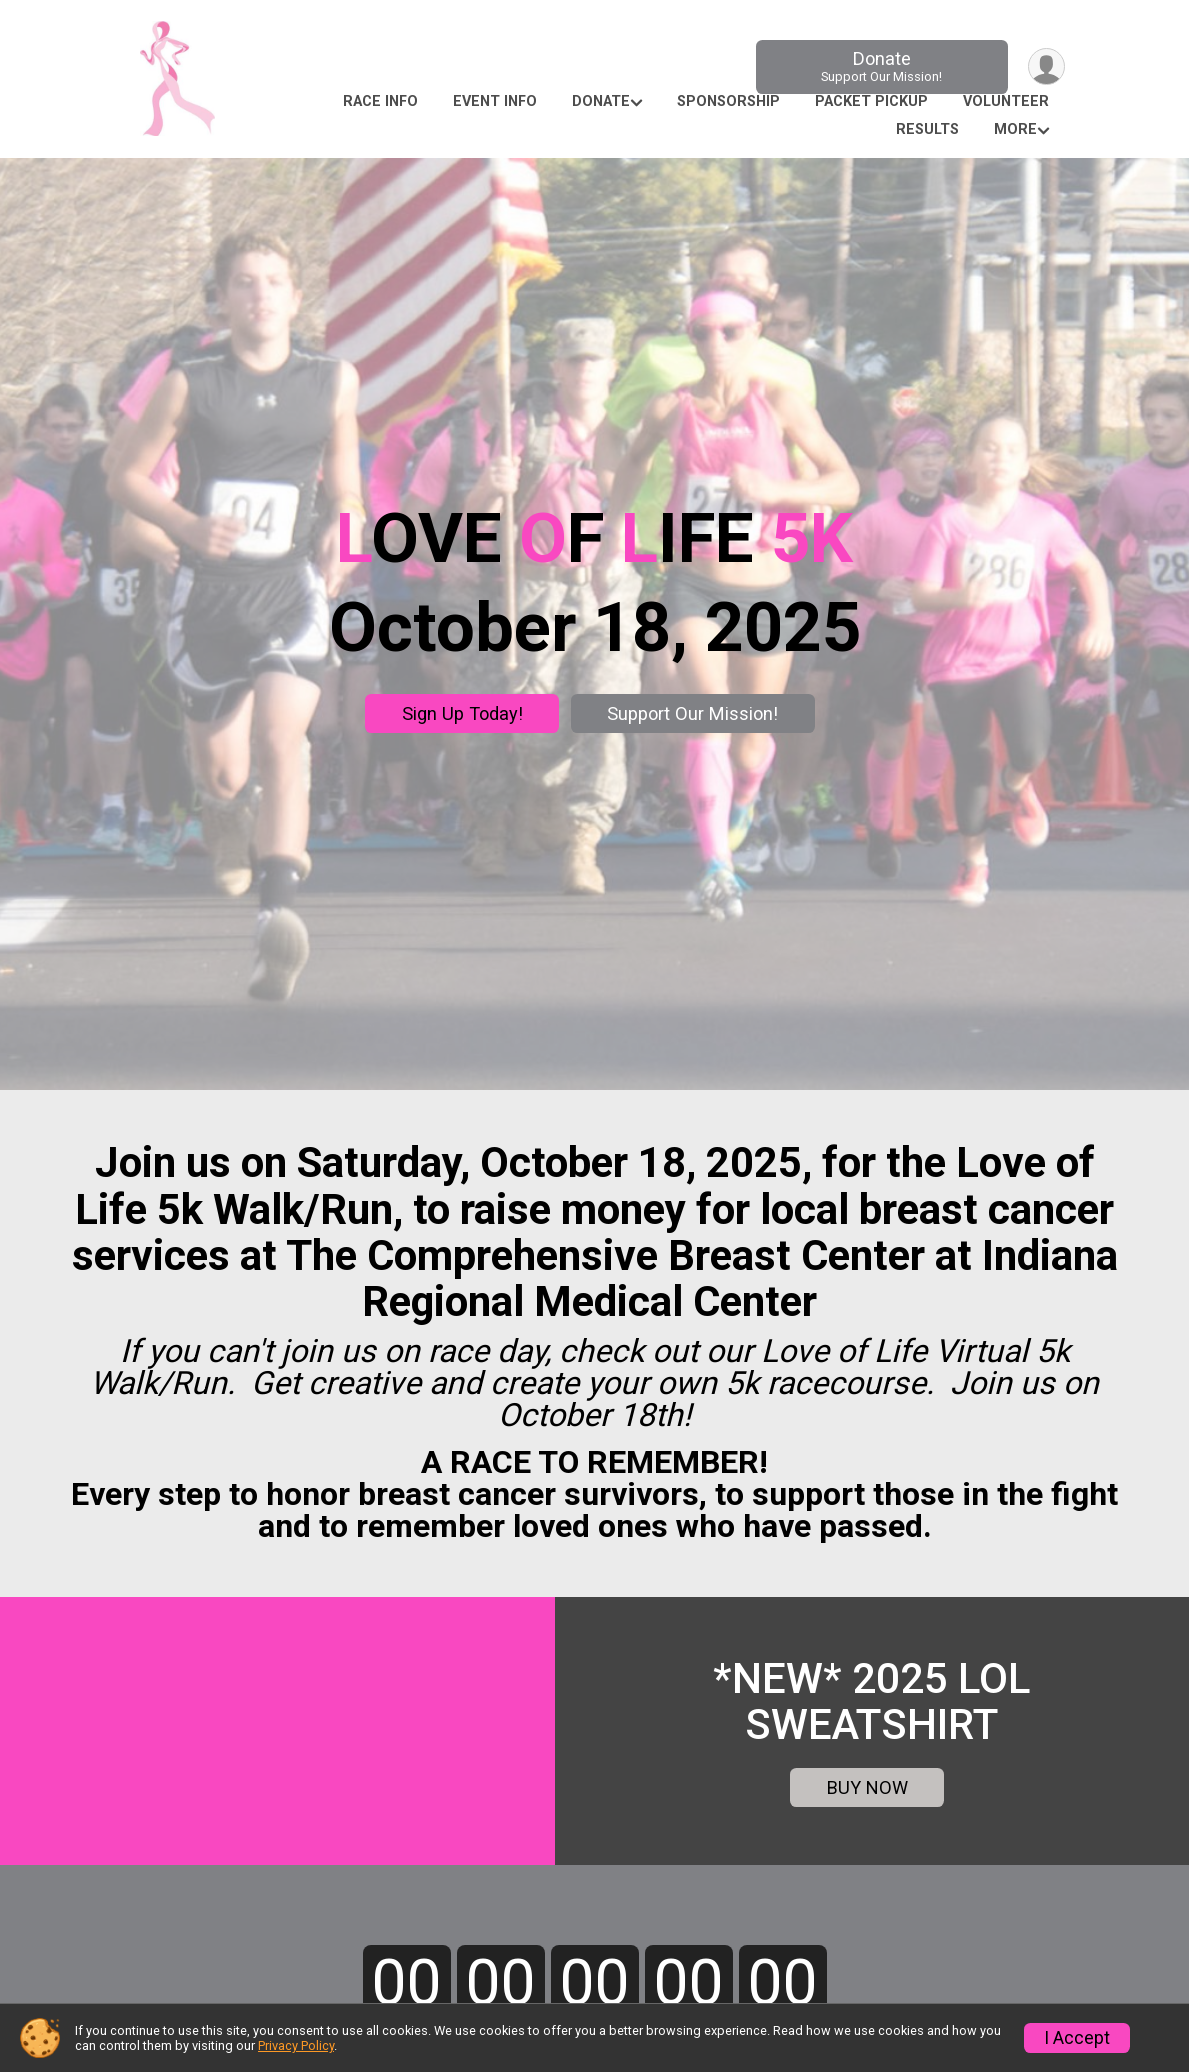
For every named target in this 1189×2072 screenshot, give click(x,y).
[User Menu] (1046, 66)
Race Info (380, 101)
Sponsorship (728, 101)
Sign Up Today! (462, 713)
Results (927, 129)
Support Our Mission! (692, 713)
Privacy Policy (296, 2045)
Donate (881, 66)
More (1015, 129)
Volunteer (1006, 101)
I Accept (1077, 2038)
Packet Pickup (871, 101)
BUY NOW (867, 1787)
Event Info (495, 101)
